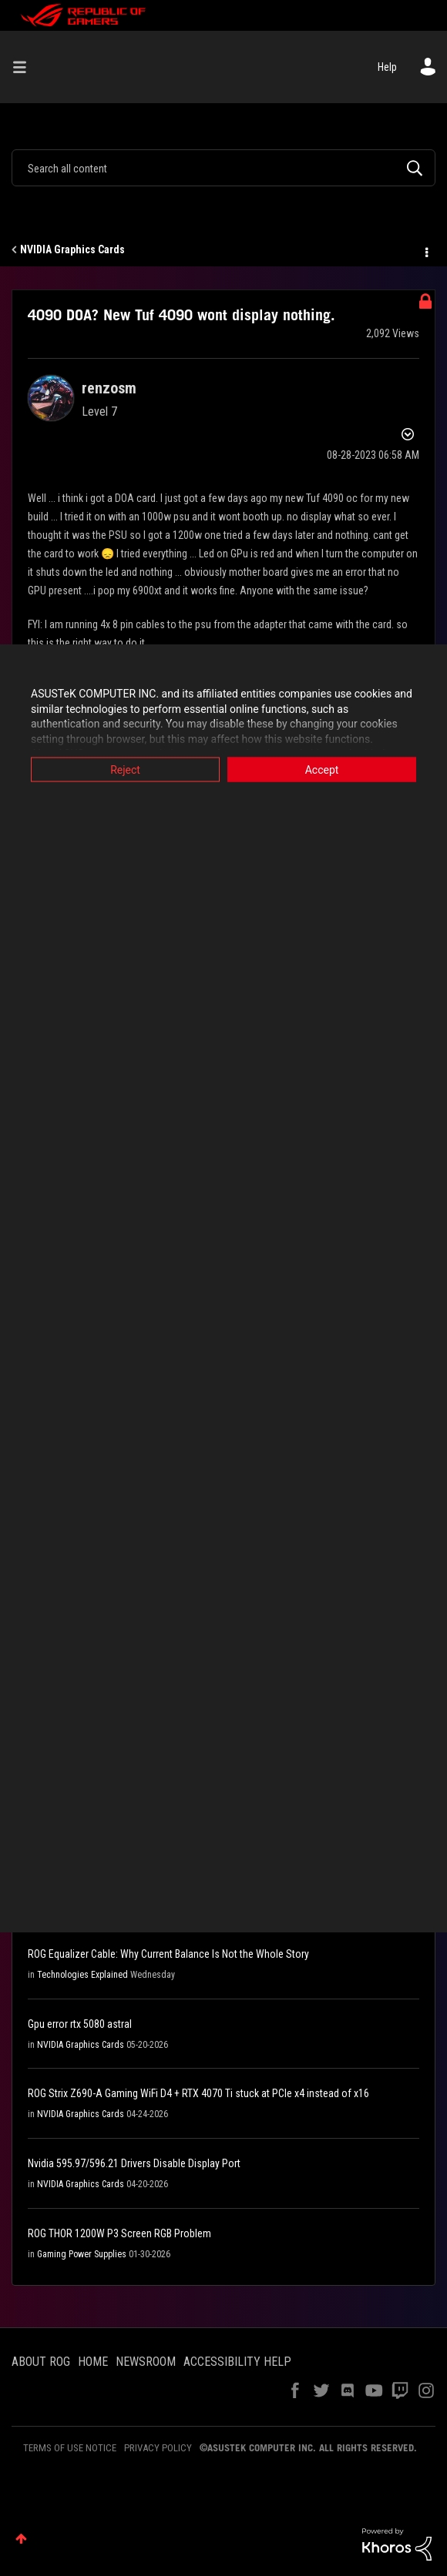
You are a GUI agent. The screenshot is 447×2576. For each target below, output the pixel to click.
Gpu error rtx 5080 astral (80, 2024)
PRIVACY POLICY (158, 2448)
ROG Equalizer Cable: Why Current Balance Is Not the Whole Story (168, 1954)
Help (387, 67)
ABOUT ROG (41, 2361)
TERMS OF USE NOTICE (69, 2448)
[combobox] (223, 167)
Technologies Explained (82, 1974)
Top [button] (21, 2538)
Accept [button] (322, 770)
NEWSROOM (146, 2361)
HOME (93, 2361)
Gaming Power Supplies (81, 2254)
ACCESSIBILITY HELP (237, 2361)
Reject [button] (125, 770)
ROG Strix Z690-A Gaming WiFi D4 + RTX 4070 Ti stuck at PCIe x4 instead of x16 (198, 2093)
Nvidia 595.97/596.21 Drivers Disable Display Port (134, 2163)
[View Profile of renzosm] (109, 388)
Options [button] (425, 250)
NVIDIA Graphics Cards (72, 249)
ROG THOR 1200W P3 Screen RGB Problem (119, 2233)
